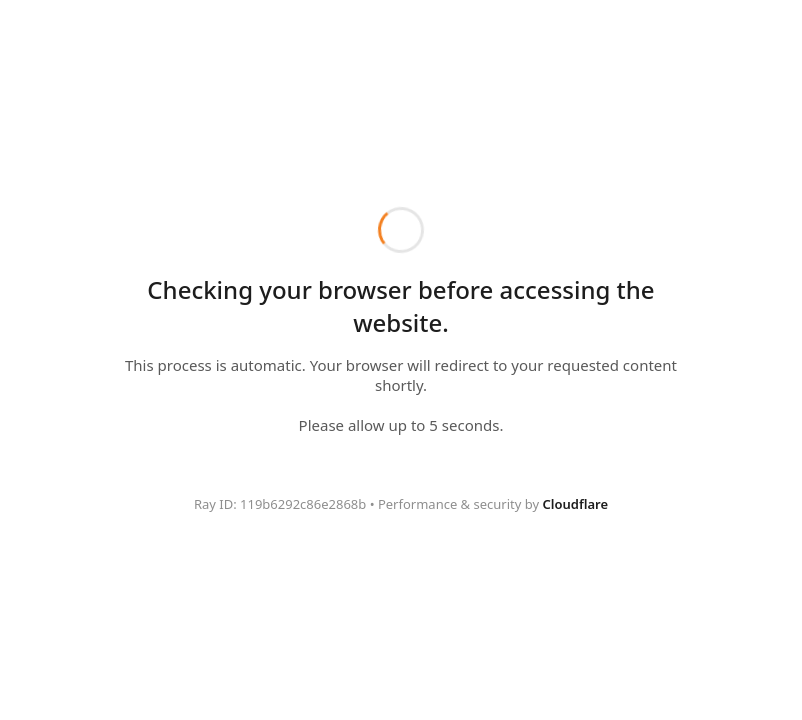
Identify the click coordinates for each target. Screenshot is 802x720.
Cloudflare (576, 504)
